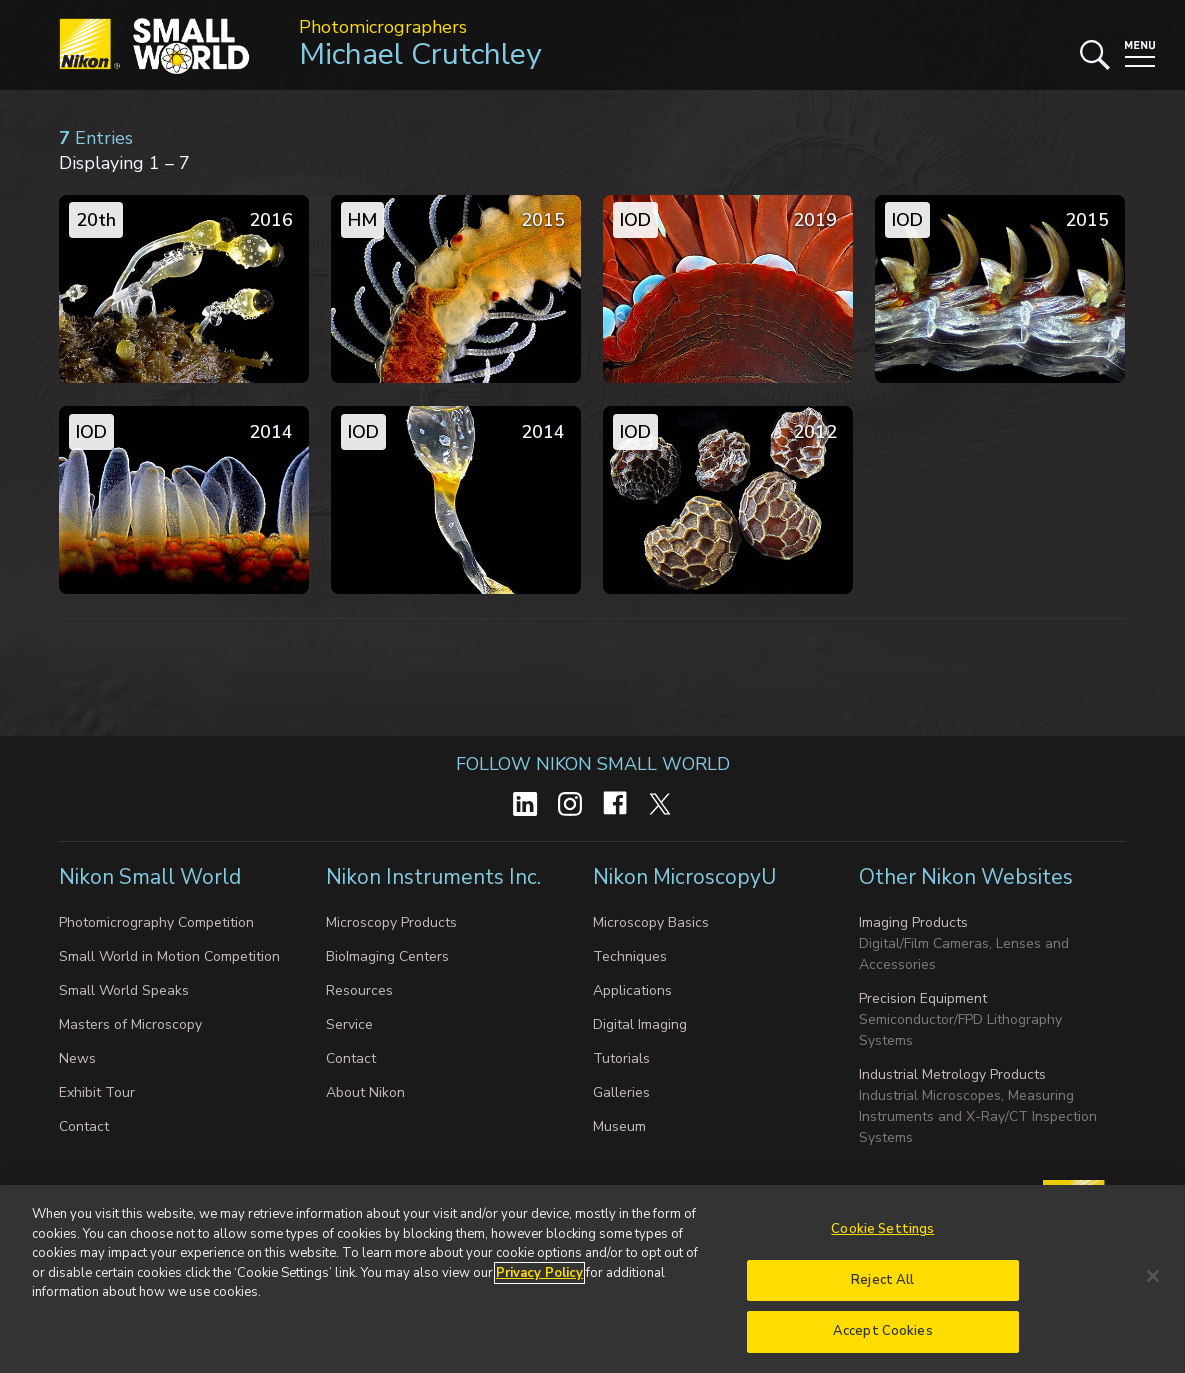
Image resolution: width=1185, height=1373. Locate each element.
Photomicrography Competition (156, 922)
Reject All (882, 1294)
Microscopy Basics (651, 922)
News (77, 1058)
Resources (359, 990)
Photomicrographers (383, 27)
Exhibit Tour (97, 1092)
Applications (632, 990)
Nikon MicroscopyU (684, 877)
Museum (619, 1126)
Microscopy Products (391, 922)
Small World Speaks (124, 990)
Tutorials (621, 1058)
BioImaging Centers (387, 956)
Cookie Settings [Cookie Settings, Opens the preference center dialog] (882, 1243)
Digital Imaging (640, 1024)
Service (349, 1024)
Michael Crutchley (420, 54)
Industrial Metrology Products (952, 1074)
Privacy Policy (539, 1287)
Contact (84, 1126)
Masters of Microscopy (130, 1024)
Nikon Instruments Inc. (436, 877)
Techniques (630, 956)
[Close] (1153, 1290)
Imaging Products (913, 922)
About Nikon (365, 1092)
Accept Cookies (883, 1346)
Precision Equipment (923, 998)
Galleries (621, 1092)
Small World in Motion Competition (169, 956)
